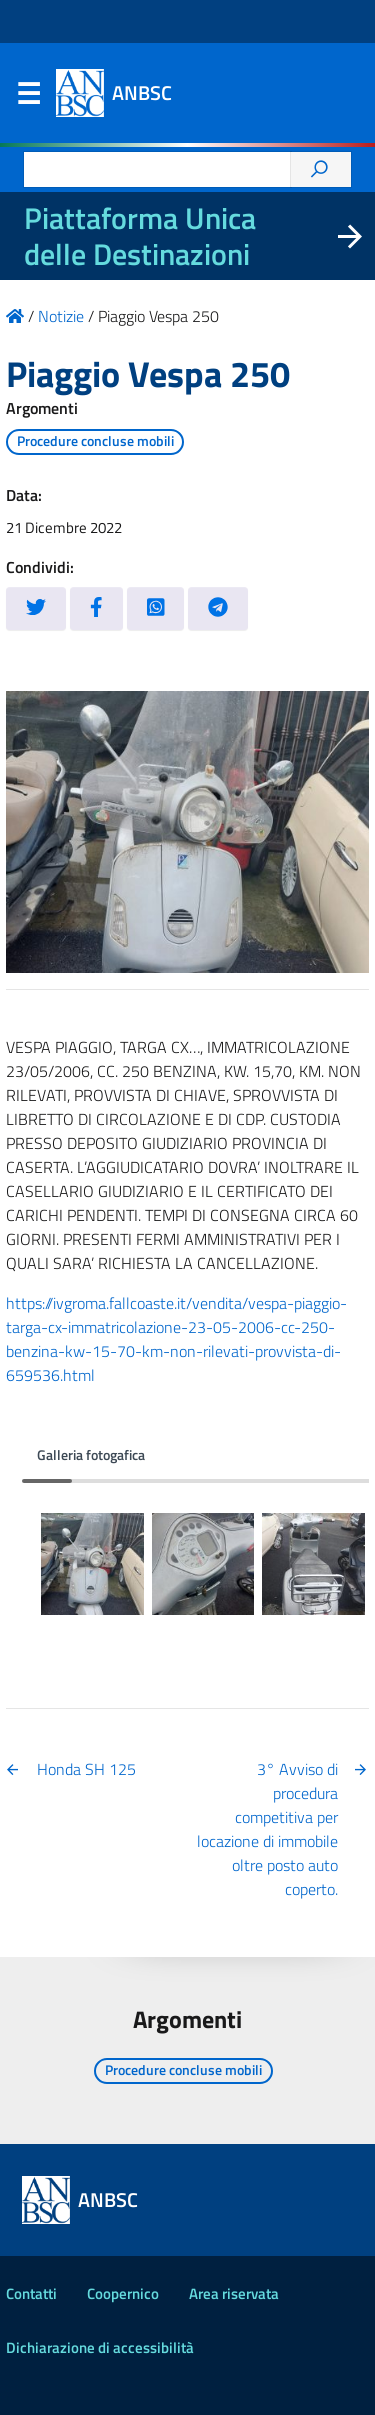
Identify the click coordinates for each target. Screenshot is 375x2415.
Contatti (31, 2293)
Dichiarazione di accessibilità (100, 2347)
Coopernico (123, 2293)
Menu (28, 98)
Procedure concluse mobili (95, 441)
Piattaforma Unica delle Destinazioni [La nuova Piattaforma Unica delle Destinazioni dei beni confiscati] (140, 236)
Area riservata (234, 2293)
